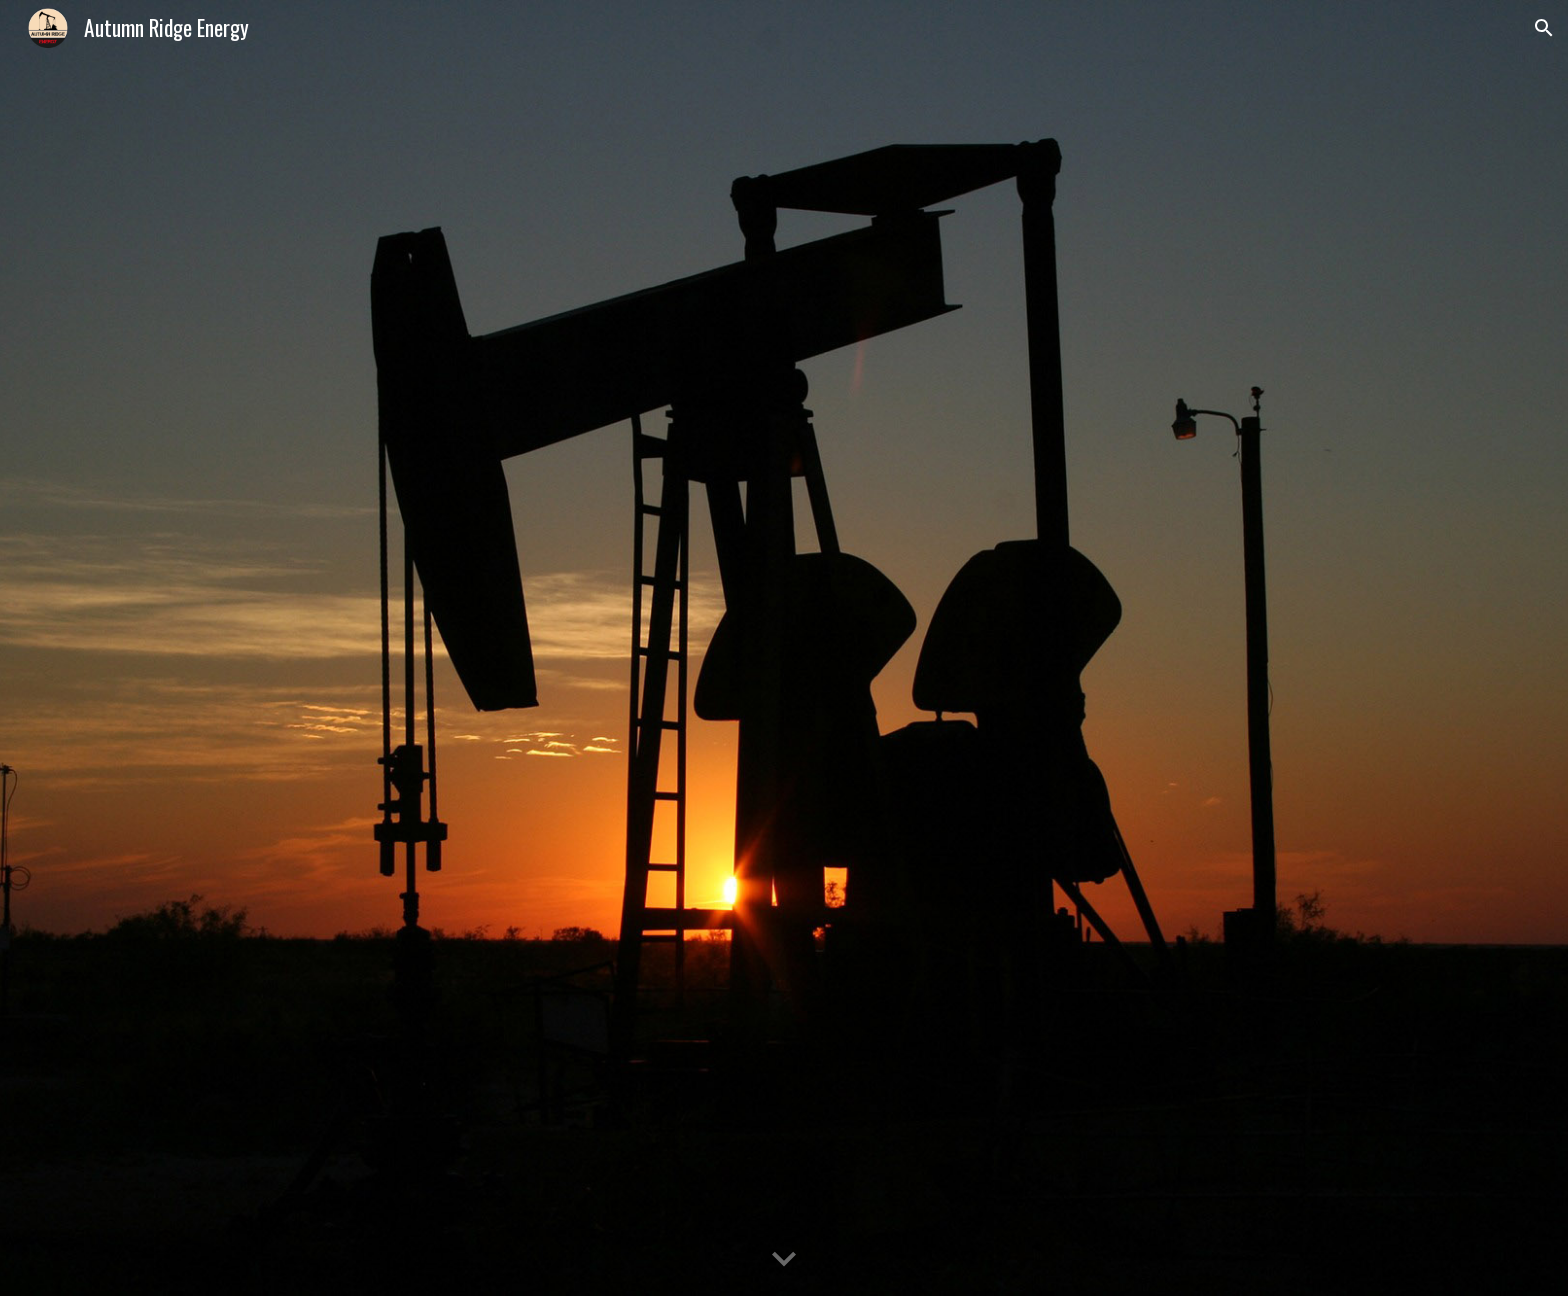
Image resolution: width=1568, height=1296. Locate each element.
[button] (1544, 28)
